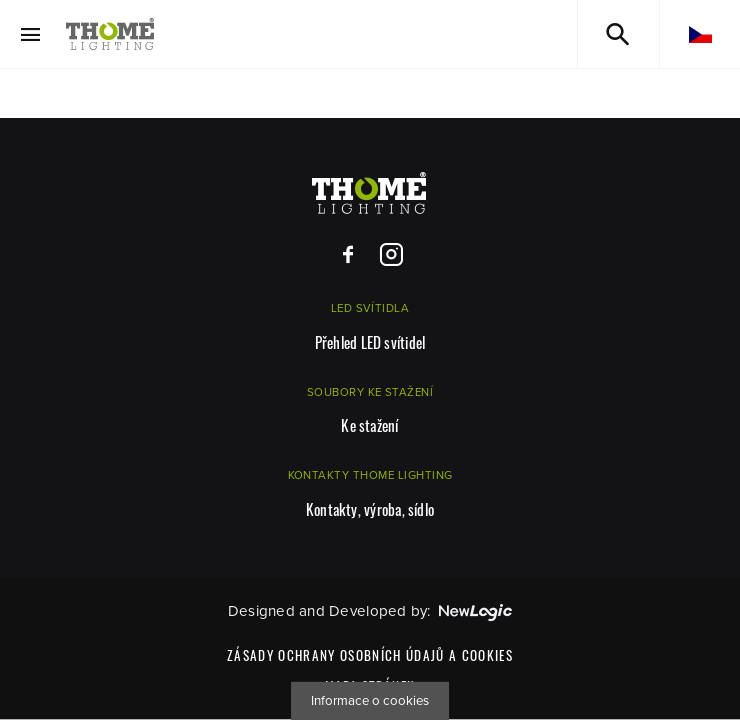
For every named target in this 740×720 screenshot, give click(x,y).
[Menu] (30, 34)
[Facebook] (348, 255)
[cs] (700, 34)
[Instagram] (391, 255)
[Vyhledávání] (618, 34)
